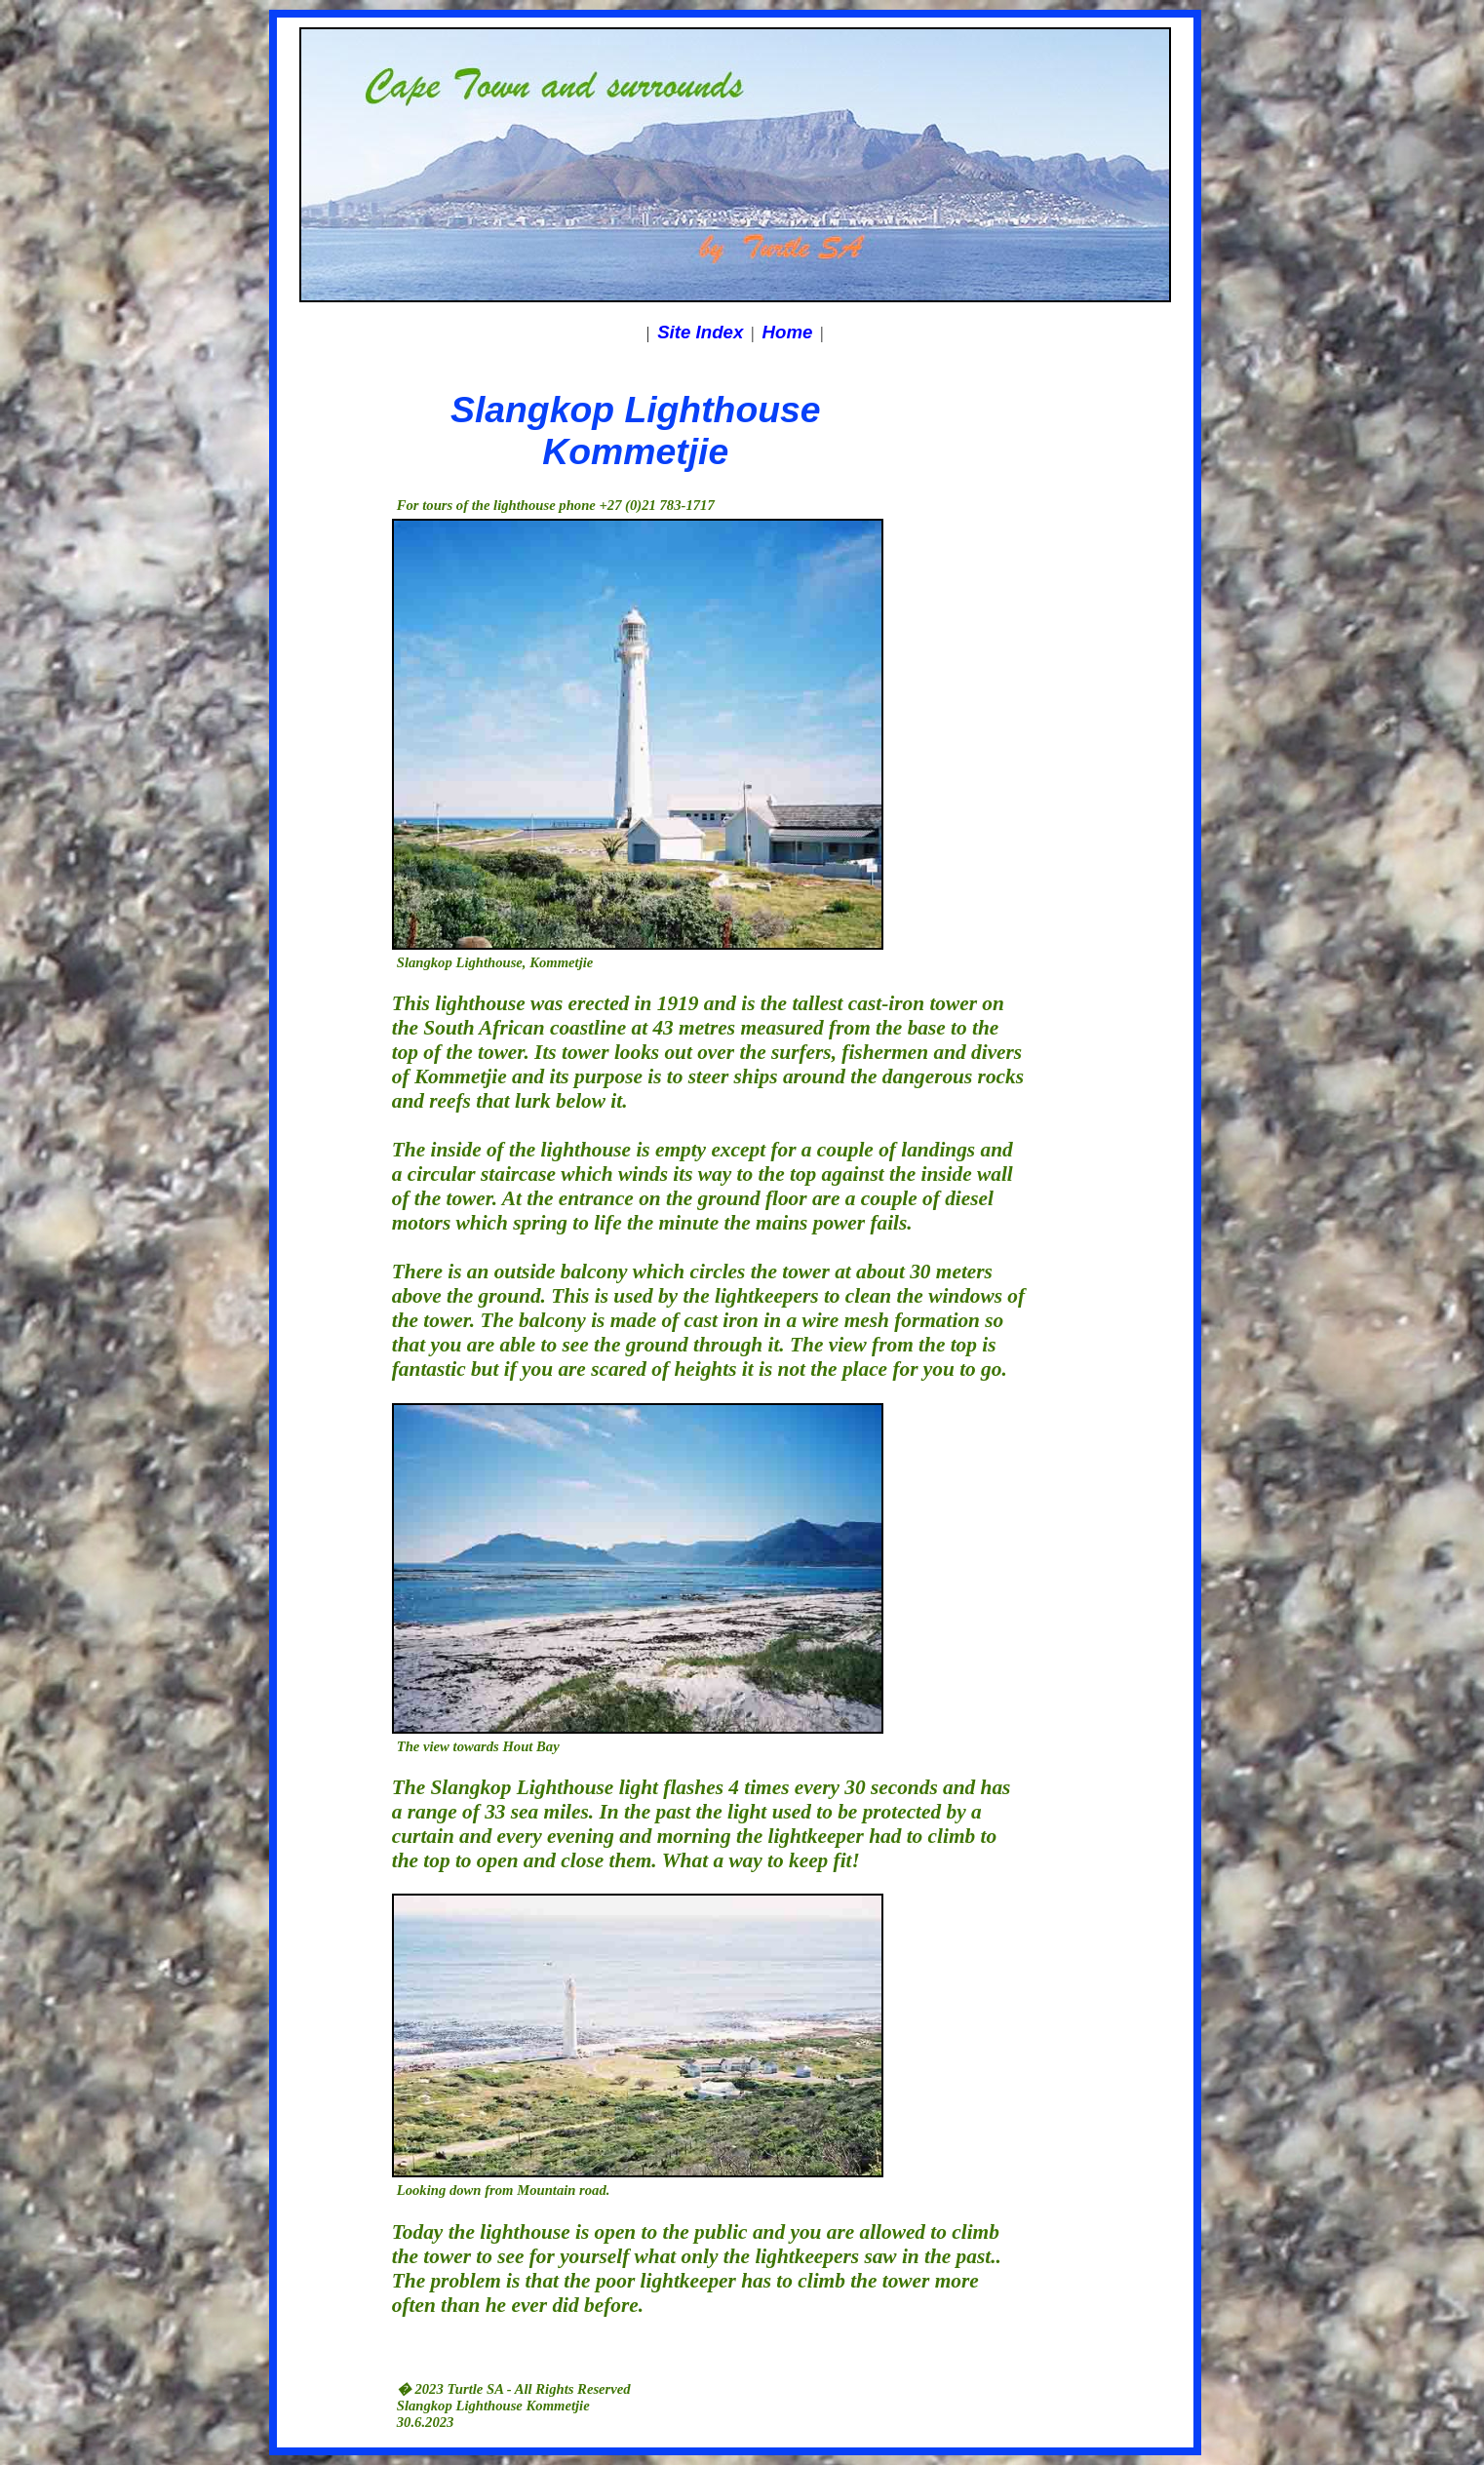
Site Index (700, 332)
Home (787, 332)
